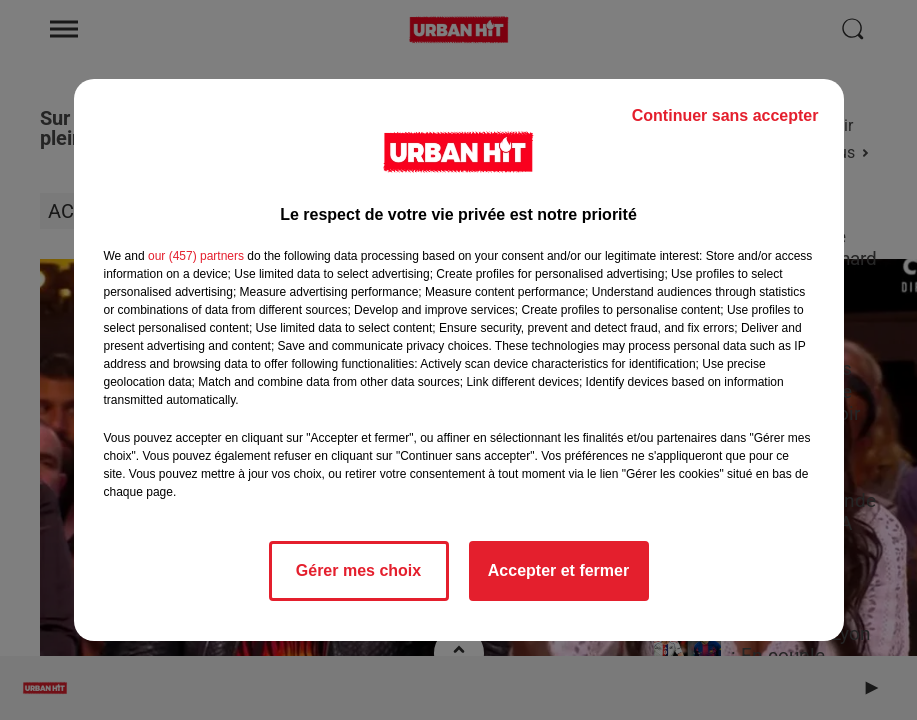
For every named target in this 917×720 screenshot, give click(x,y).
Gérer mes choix (358, 570)
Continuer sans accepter (725, 115)
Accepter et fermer (558, 570)
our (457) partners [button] (196, 256)
